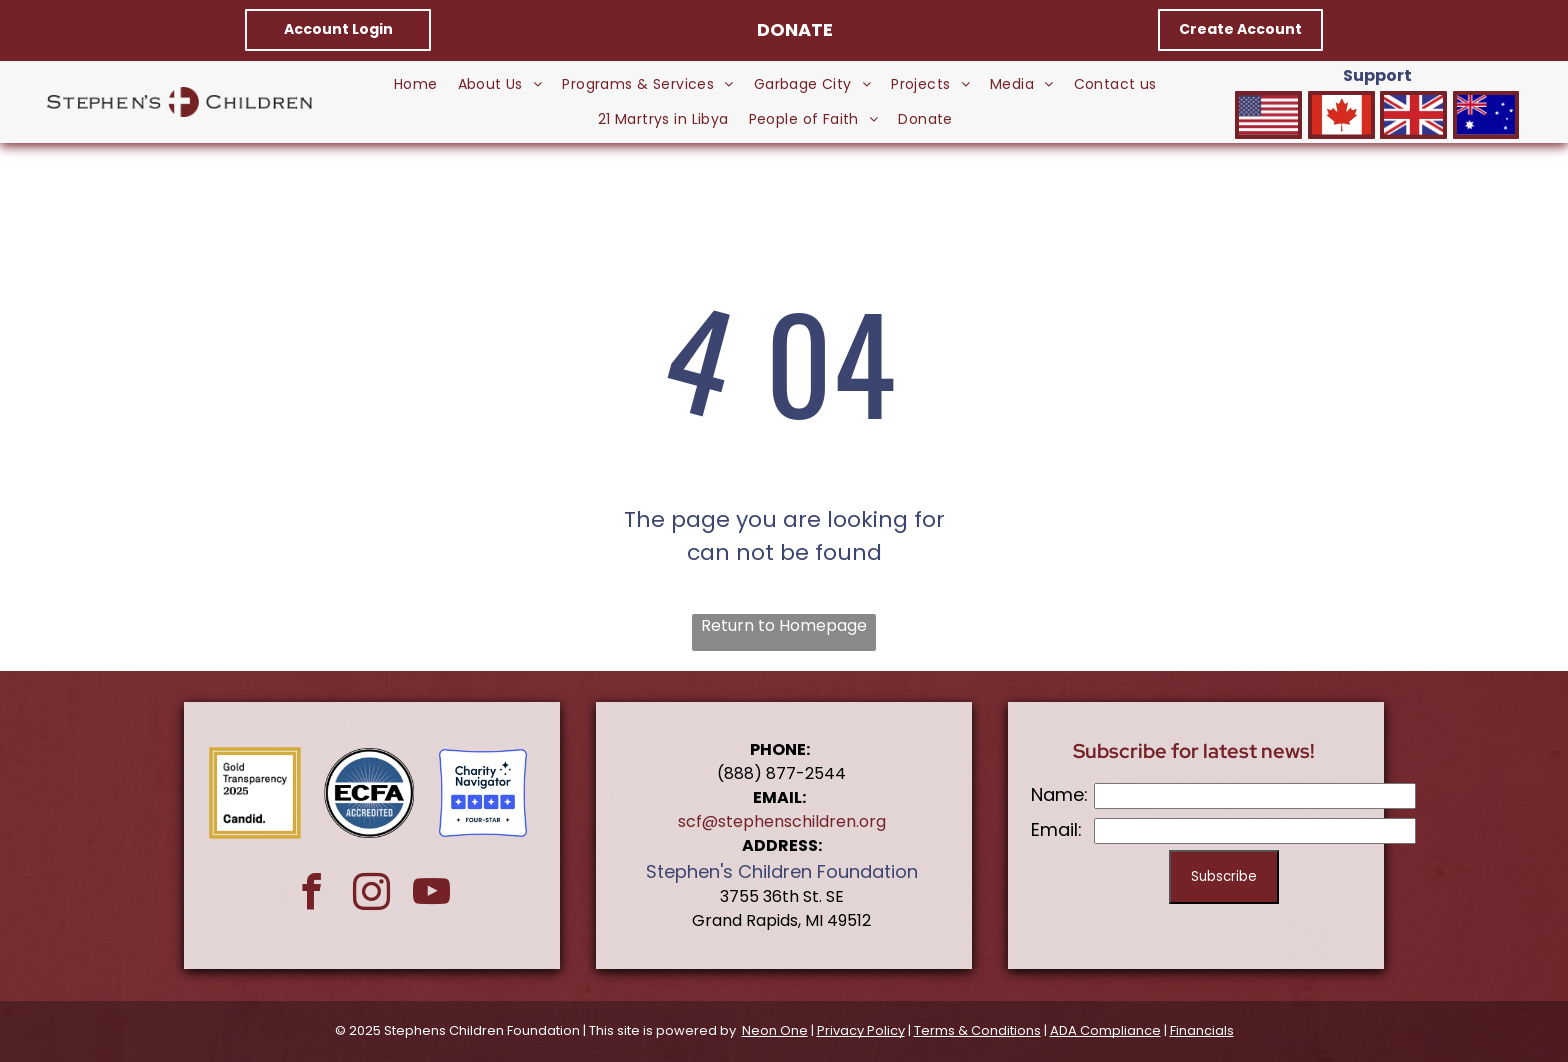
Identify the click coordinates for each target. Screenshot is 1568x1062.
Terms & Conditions (977, 1030)
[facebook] (311, 895)
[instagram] (371, 895)
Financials (1202, 1030)
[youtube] (431, 895)
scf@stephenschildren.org (782, 821)
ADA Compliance (1105, 1030)
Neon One (775, 1030)
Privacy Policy (861, 1030)
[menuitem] (416, 84)
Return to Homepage (784, 625)
